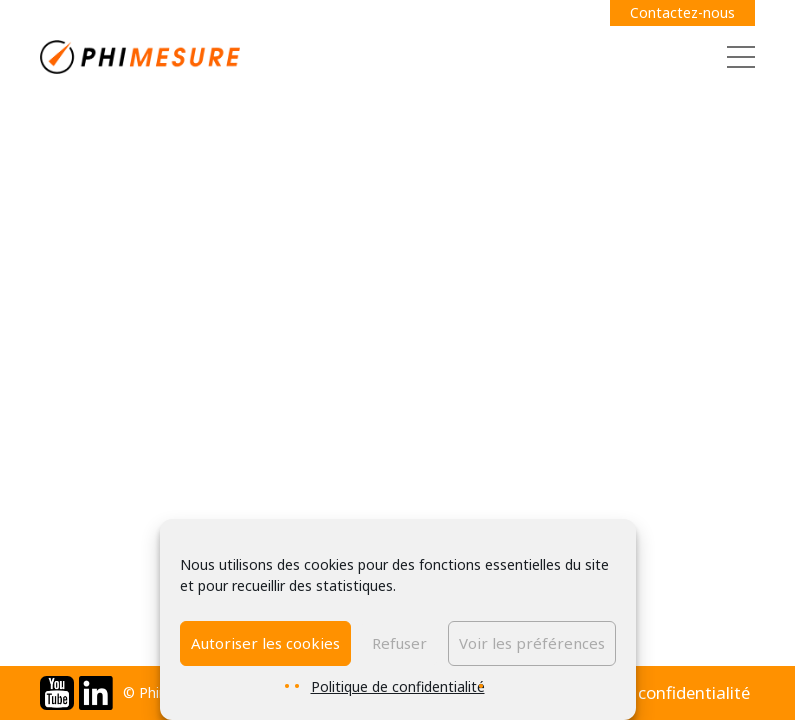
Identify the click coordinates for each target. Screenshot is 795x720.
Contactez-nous (682, 12)
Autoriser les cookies (265, 643)
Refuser (399, 643)
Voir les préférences (532, 643)
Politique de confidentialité (398, 686)
